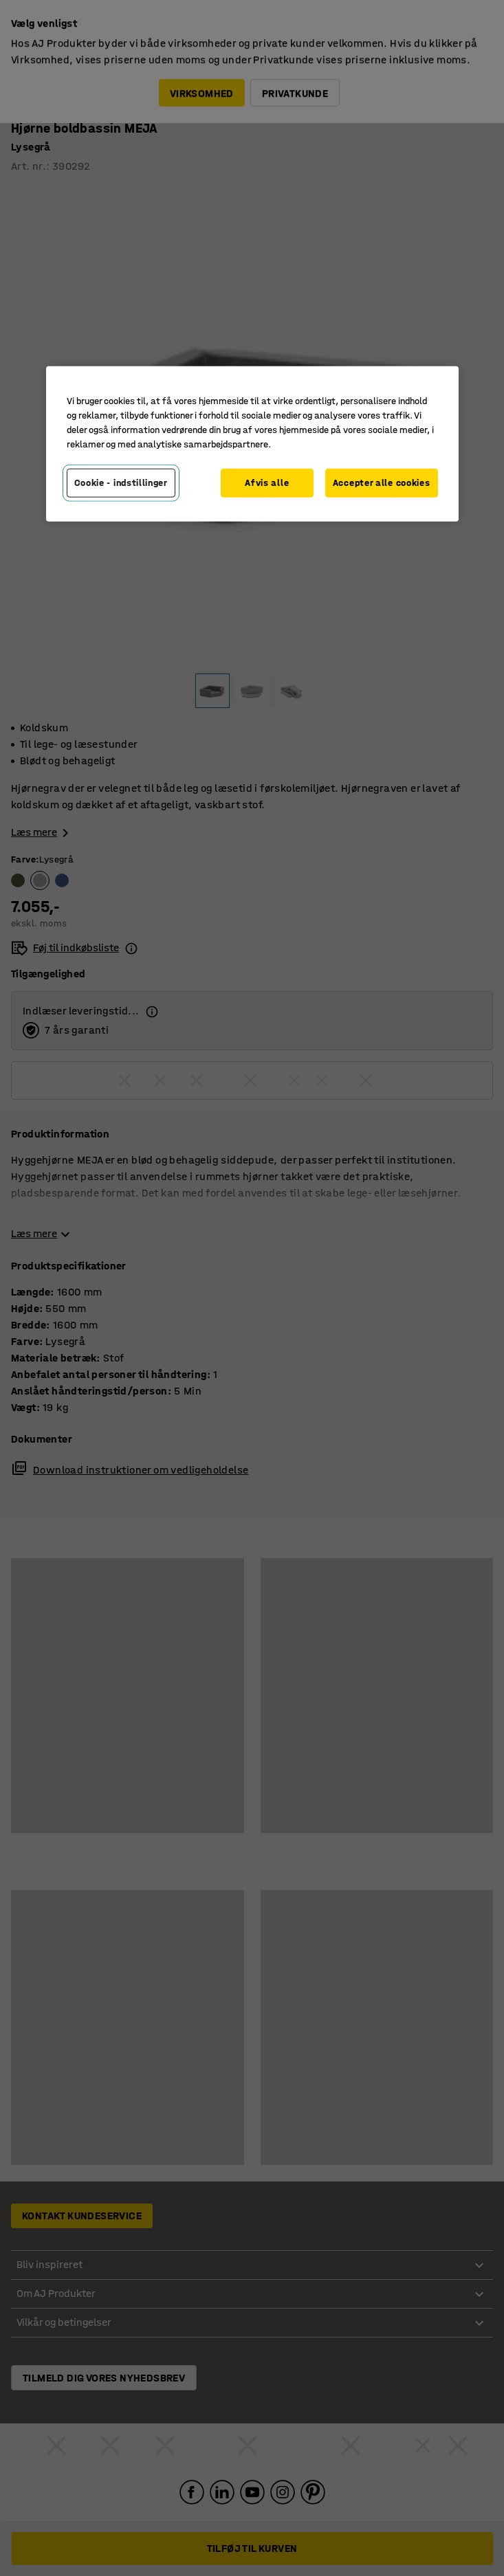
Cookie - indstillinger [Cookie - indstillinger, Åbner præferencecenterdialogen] (121, 483)
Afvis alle (267, 483)
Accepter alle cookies (381, 483)
